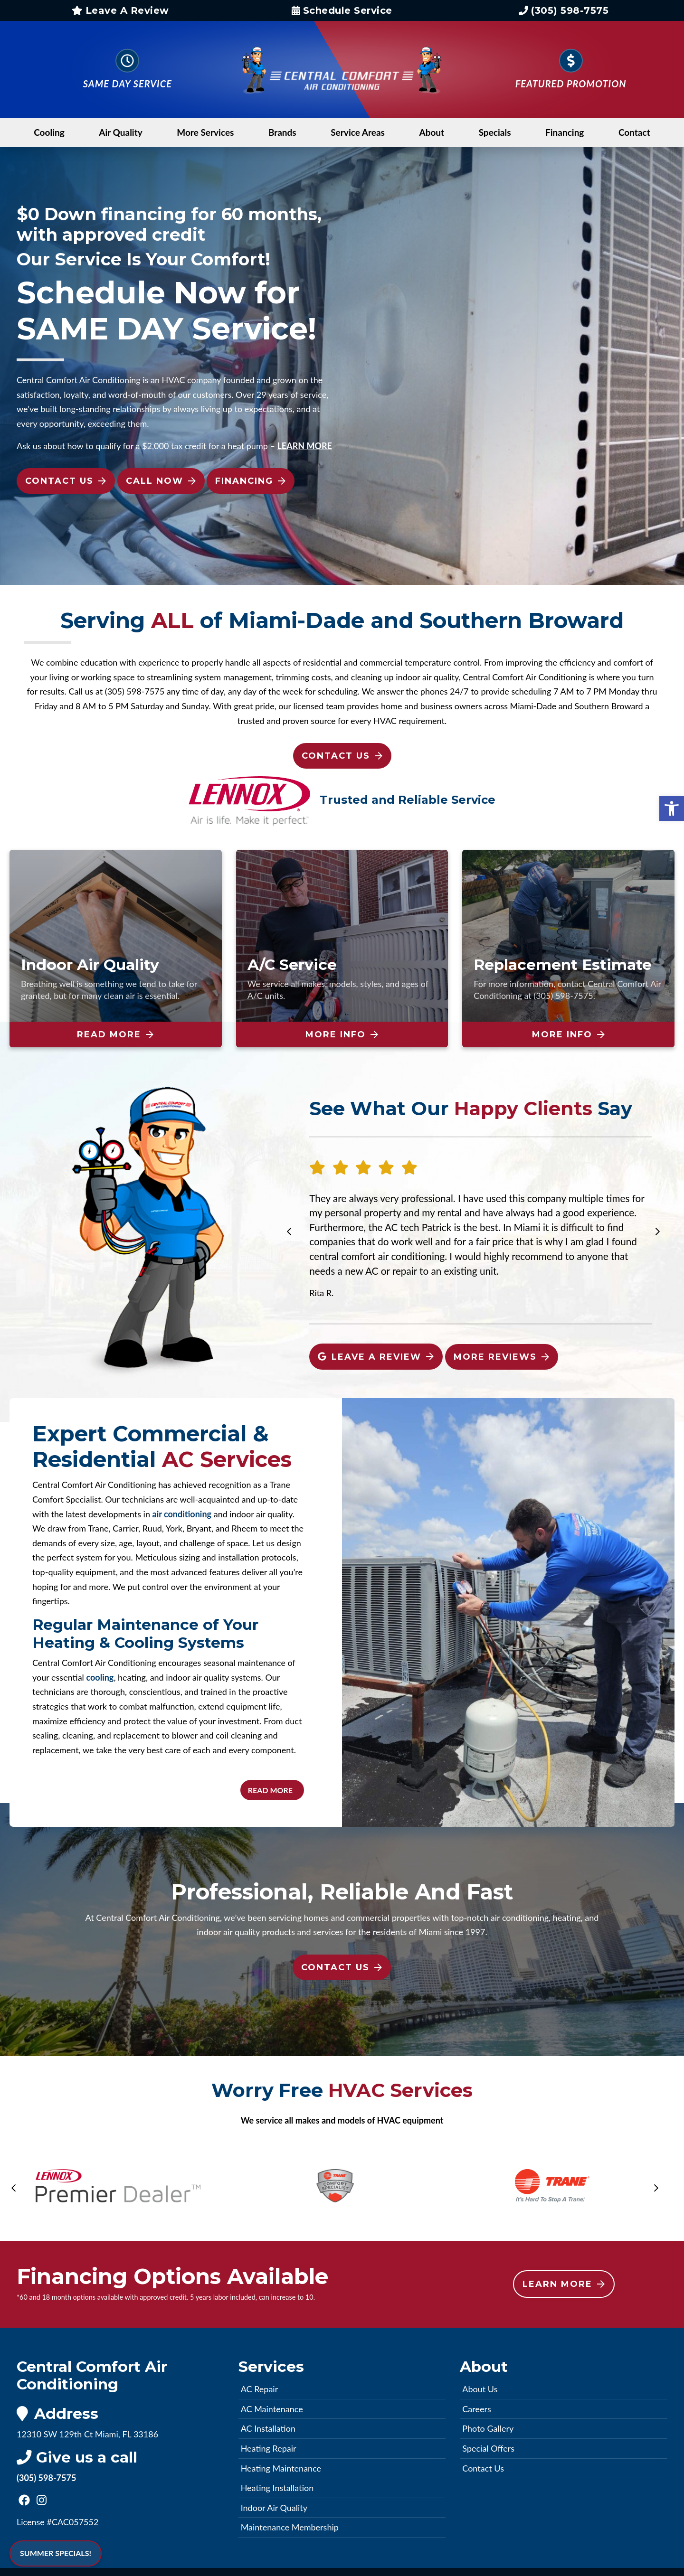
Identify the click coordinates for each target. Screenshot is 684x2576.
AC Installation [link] (268, 2428)
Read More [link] (115, 1034)
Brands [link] (282, 132)
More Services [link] (205, 132)
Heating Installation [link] (277, 2487)
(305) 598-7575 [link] (564, 10)
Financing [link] (564, 132)
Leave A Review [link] (120, 10)
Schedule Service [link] (342, 10)
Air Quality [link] (120, 132)
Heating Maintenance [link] (281, 2468)
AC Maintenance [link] (272, 2409)
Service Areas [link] (358, 132)
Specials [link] (495, 132)
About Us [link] (479, 2389)
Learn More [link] (563, 2284)
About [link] (431, 132)
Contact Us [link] (65, 481)
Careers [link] (476, 2409)
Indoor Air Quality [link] (274, 2507)
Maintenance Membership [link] (290, 2527)
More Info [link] (341, 1034)
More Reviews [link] (501, 1357)
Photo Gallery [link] (487, 2428)
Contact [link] (634, 132)
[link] (671, 808)
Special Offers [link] (488, 2448)
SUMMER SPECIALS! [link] (55, 2552)
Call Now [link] (161, 481)
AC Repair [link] (259, 2389)
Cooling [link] (49, 132)
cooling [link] (100, 1677)
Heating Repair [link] (268, 2448)
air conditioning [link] (182, 1514)
